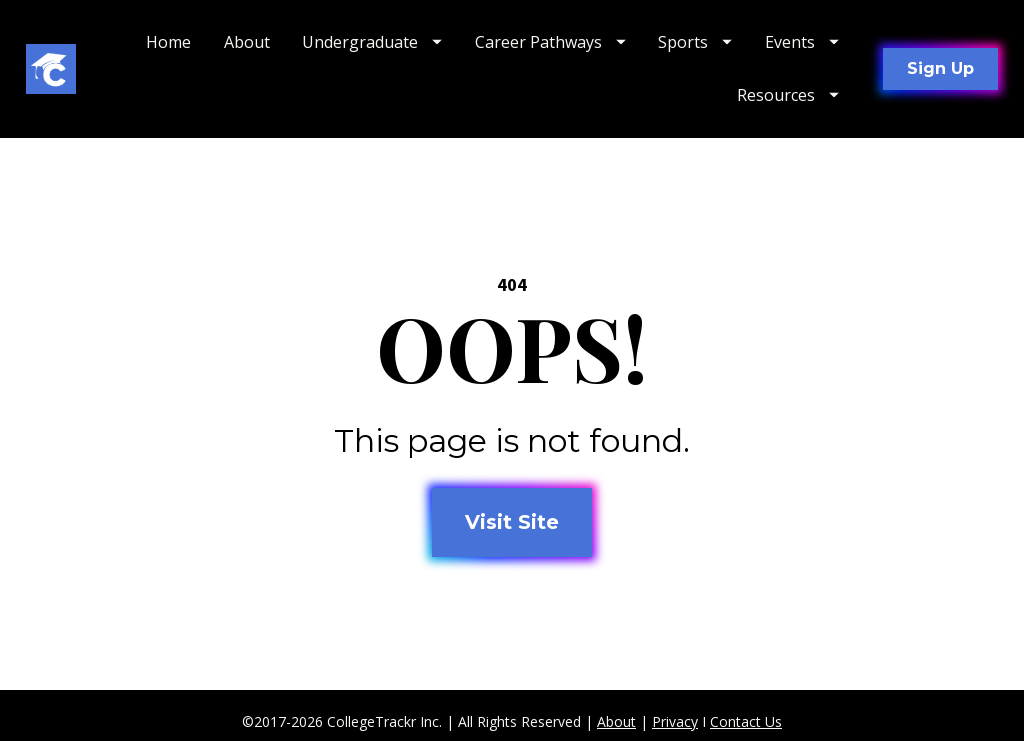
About (247, 42)
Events (802, 42)
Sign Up (940, 68)
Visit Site (512, 520)
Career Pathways (550, 42)
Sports (695, 42)
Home (168, 42)
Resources (788, 95)
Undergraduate (372, 42)
